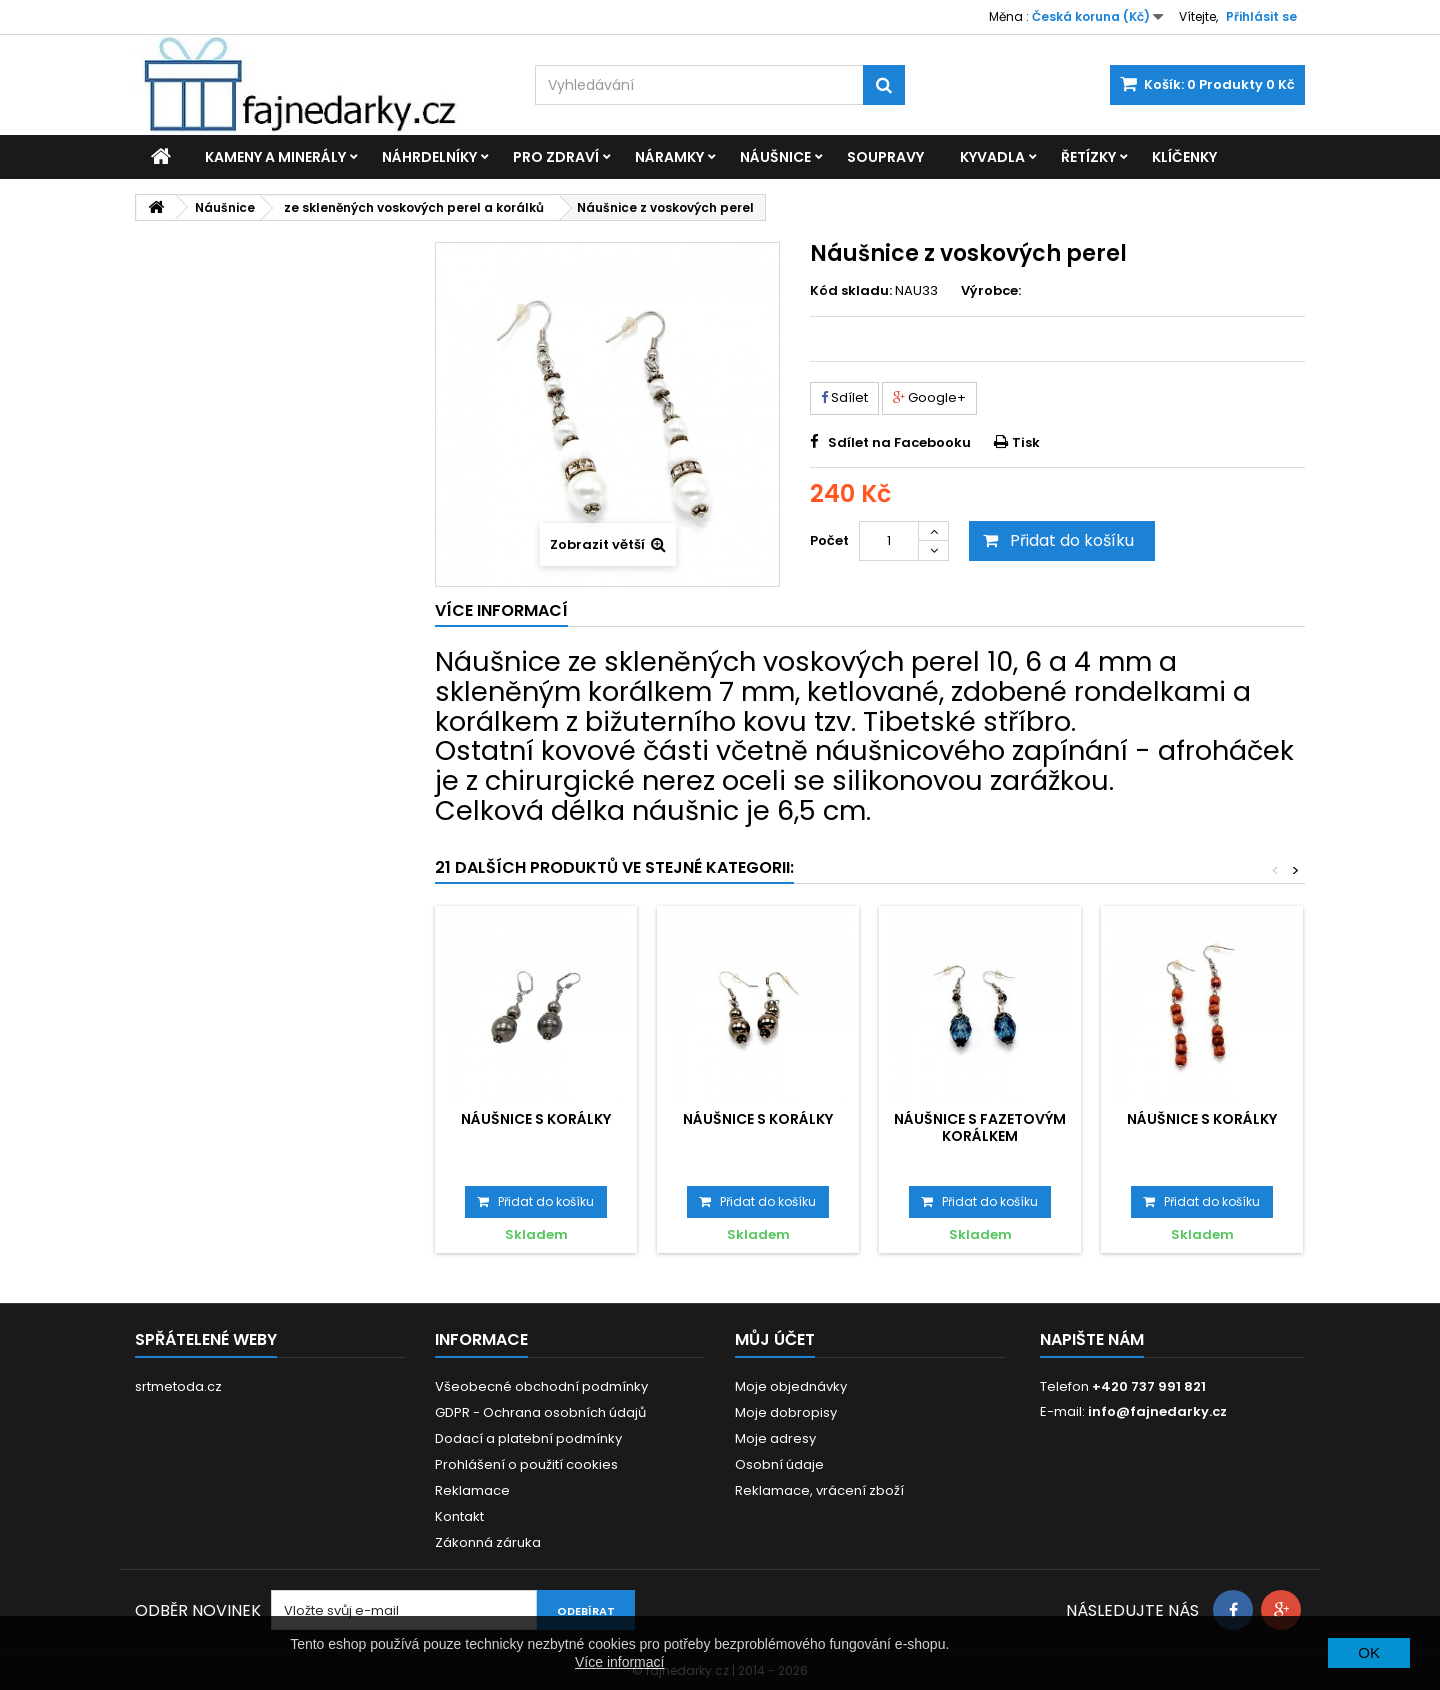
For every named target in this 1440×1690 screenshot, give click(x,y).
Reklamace (472, 1490)
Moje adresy (775, 1438)
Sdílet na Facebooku (899, 442)
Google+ (929, 397)
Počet (829, 540)
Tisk (1026, 442)
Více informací (619, 1662)
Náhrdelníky (429, 157)
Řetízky (1088, 157)
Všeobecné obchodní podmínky (541, 1386)
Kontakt (459, 1516)
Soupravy (885, 157)
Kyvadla (992, 157)
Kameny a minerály (275, 157)
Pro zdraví (556, 157)
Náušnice (775, 157)
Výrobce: (991, 291)
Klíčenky (1184, 157)
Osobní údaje (779, 1464)
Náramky (669, 157)
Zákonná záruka (488, 1542)
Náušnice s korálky (536, 1119)
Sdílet (844, 397)
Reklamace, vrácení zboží (819, 1490)
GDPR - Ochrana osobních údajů (540, 1412)
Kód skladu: (851, 291)
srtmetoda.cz (178, 1386)
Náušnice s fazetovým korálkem (980, 1127)
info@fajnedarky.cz (1157, 1411)
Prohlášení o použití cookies (526, 1464)
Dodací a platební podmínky (528, 1438)
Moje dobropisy (786, 1412)
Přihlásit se (1261, 16)
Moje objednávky (791, 1386)
